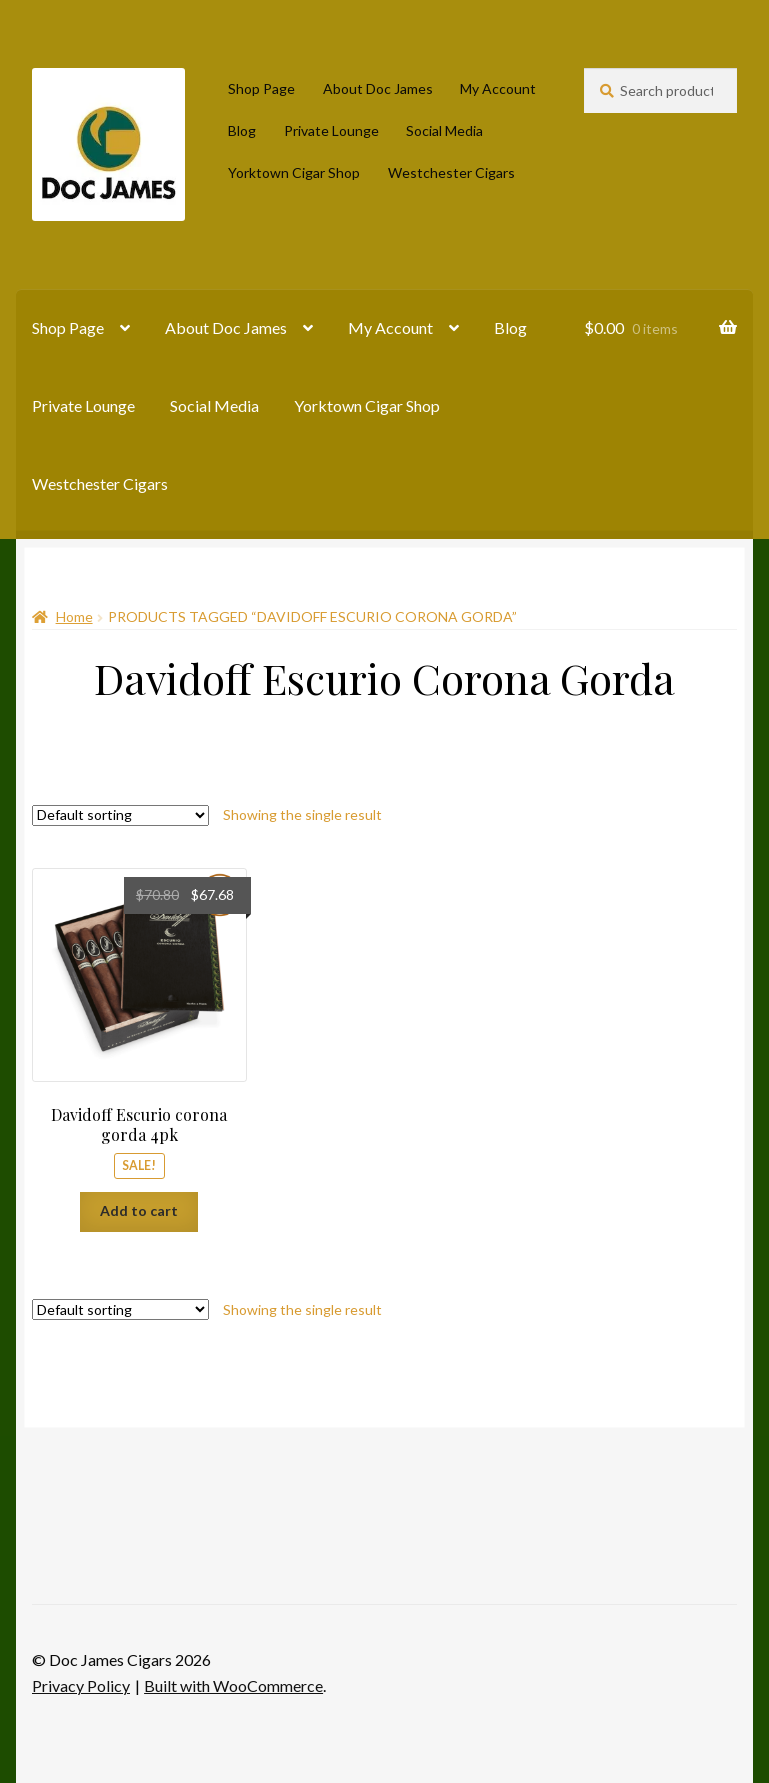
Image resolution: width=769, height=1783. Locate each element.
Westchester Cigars (451, 172)
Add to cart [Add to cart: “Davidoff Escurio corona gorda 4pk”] (139, 1210)
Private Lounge (331, 130)
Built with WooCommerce (233, 1685)
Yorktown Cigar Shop (294, 172)
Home (74, 616)
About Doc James (378, 88)
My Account (498, 88)
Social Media (444, 130)
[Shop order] (120, 815)
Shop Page (261, 88)
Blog (242, 130)
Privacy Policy (81, 1685)
